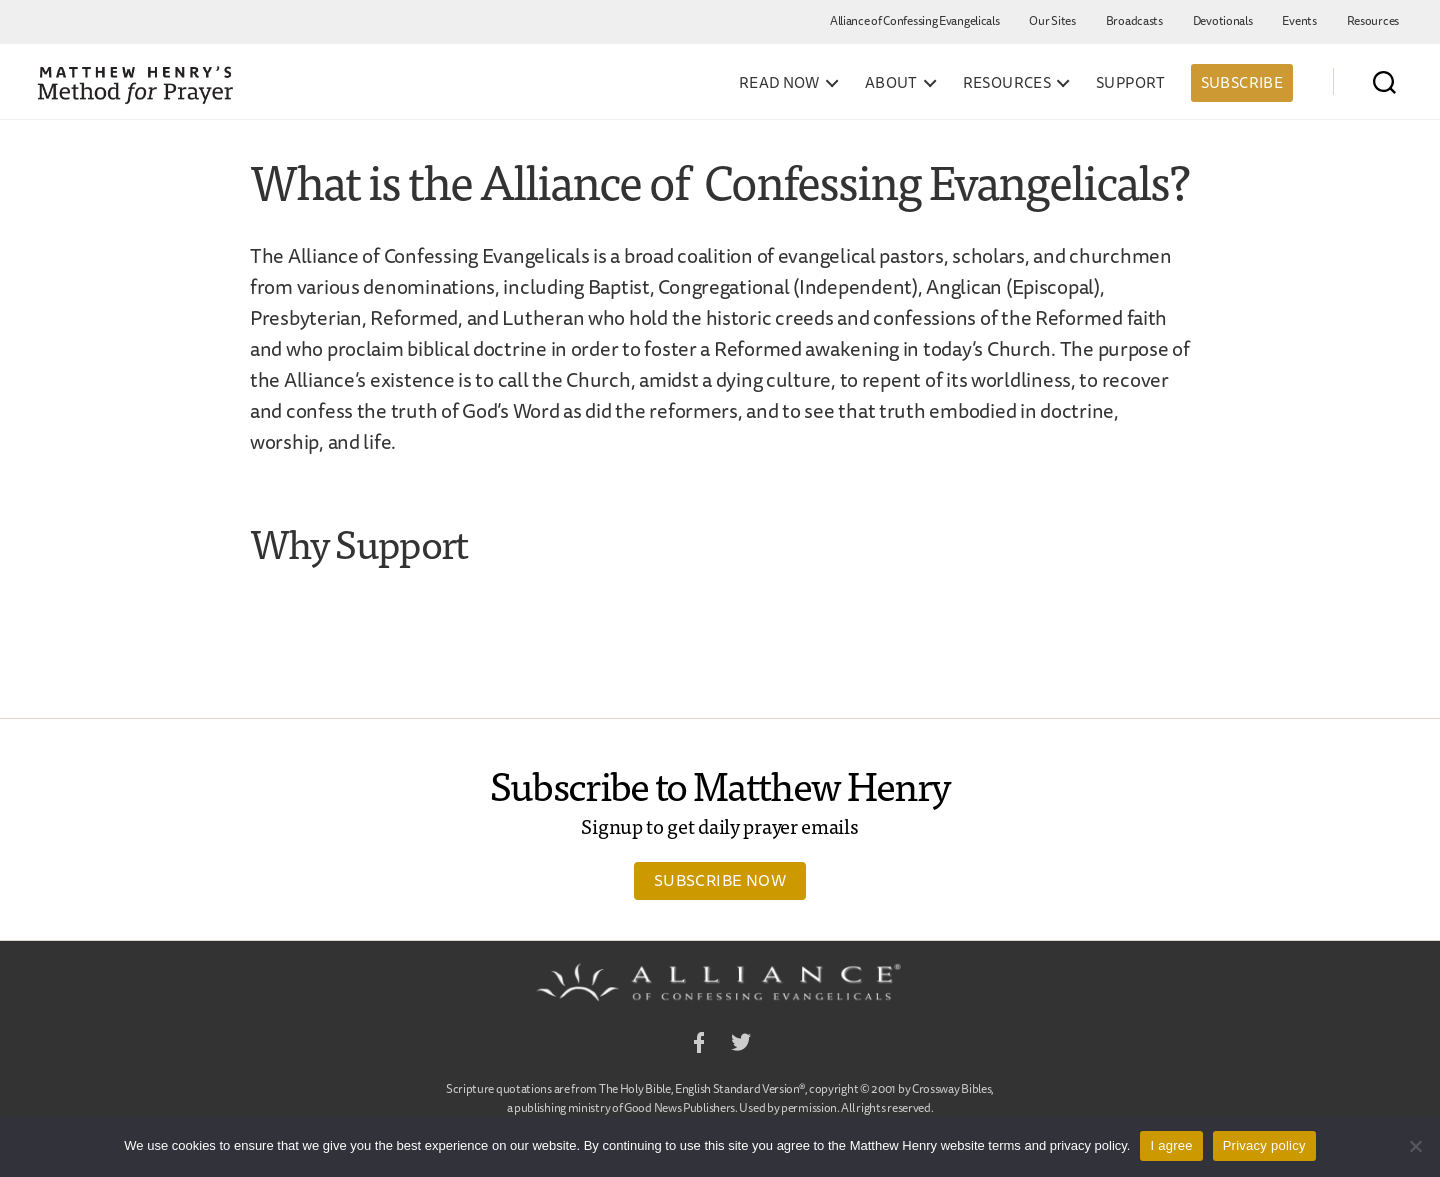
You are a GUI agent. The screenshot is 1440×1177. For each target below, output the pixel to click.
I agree (1171, 1145)
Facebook (699, 1045)
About (891, 83)
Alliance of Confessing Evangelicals (915, 20)
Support (1131, 83)
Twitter (741, 1045)
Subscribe (1242, 82)
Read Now (779, 83)
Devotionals (1223, 20)
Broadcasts (1134, 20)
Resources (1373, 20)
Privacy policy (1264, 1145)
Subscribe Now (720, 880)
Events (1299, 20)
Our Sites (1052, 20)
